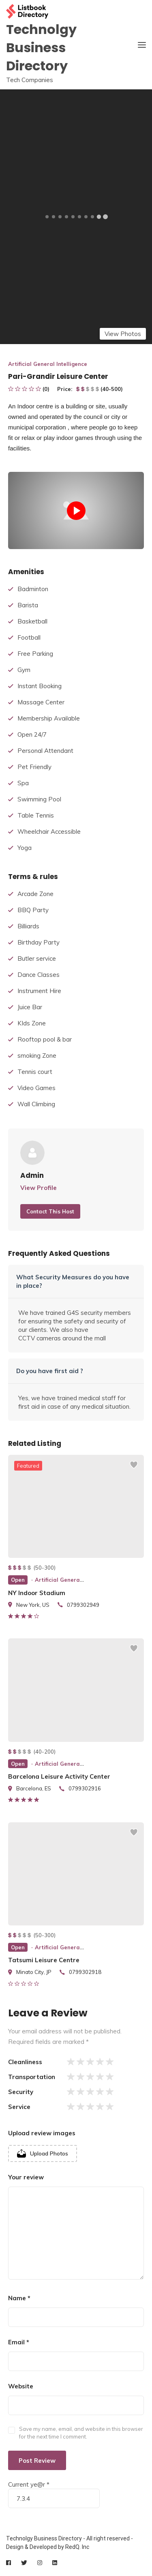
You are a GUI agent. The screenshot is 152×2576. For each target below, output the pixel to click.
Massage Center (40, 702)
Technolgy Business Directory (41, 47)
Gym (23, 670)
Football (29, 637)
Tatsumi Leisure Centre (43, 1960)
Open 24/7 (32, 734)
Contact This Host (50, 1211)
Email (18, 2342)
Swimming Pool (39, 799)
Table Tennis (35, 815)
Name (19, 2298)
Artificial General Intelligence (47, 364)
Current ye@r (28, 2484)
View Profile (38, 1188)
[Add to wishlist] (134, 1468)
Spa (23, 783)
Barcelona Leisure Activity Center (59, 1776)
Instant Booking (39, 686)
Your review (26, 2177)
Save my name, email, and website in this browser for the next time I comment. (81, 2433)
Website (20, 2386)
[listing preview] (76, 1506)
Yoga (24, 848)
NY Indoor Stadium (36, 1593)
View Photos (123, 334)
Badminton (32, 589)
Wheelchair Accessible (49, 831)
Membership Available (48, 718)
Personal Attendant (45, 750)
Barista (27, 605)
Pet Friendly (34, 767)
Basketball (32, 621)
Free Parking (35, 653)
